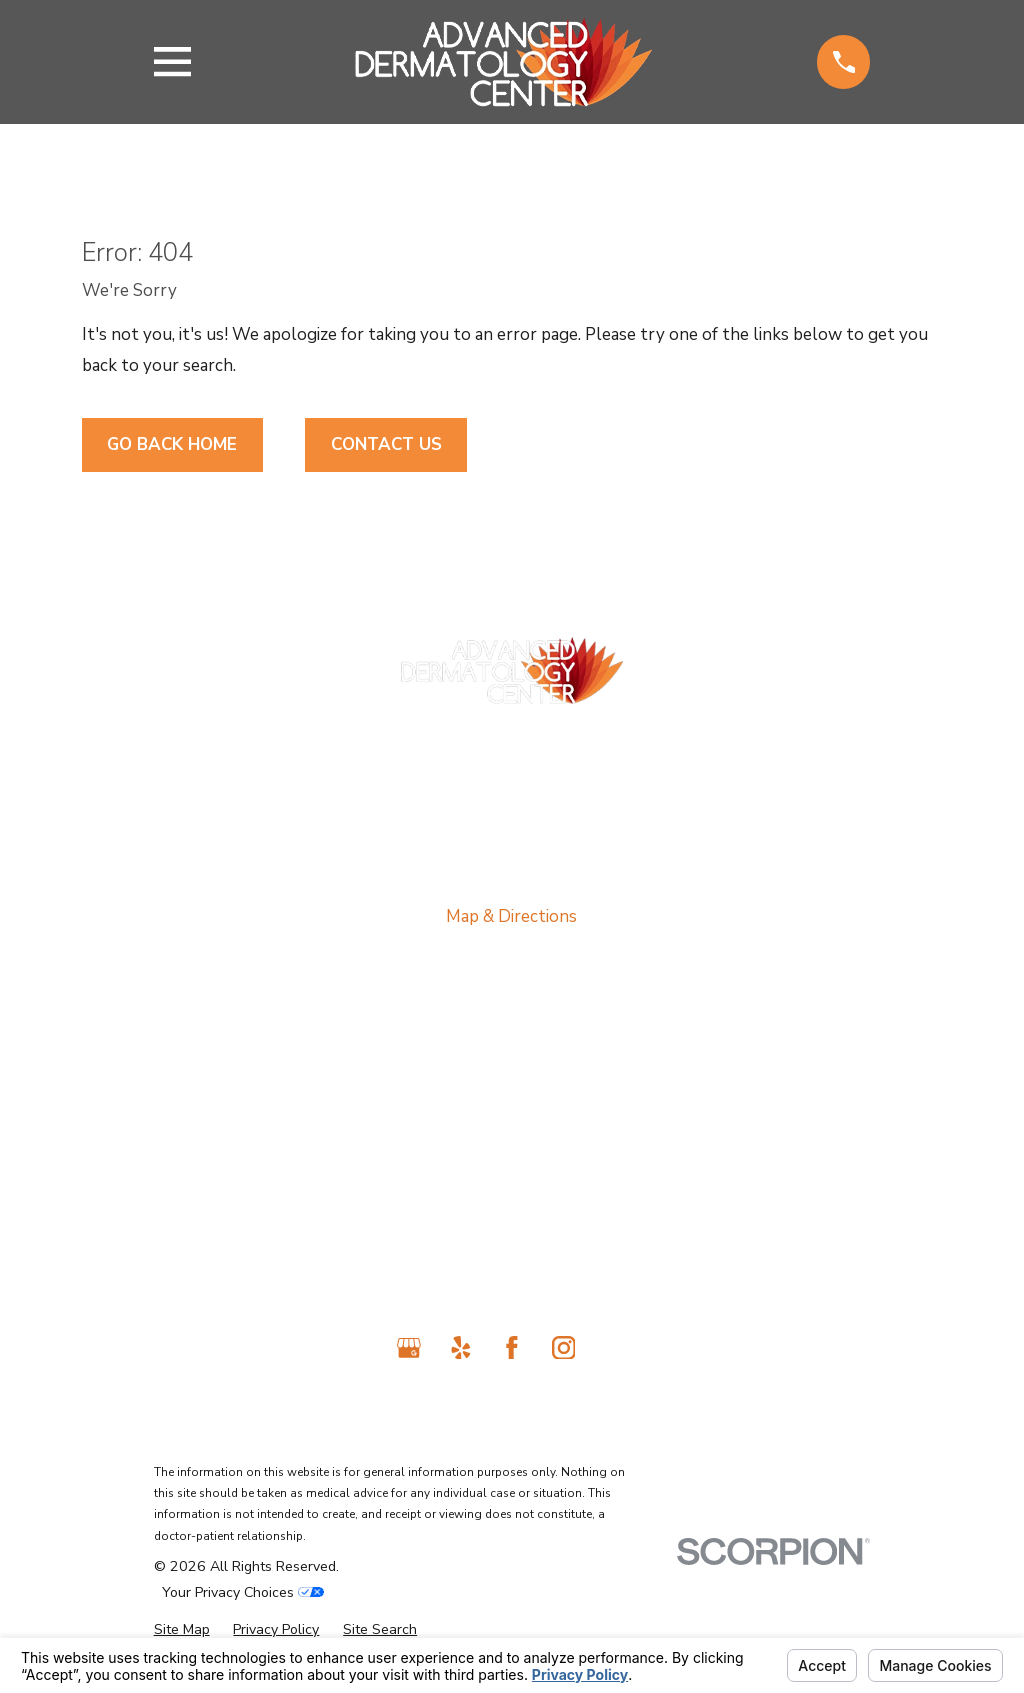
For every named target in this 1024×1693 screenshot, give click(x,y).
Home (511, 1029)
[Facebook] (512, 1348)
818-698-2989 (512, 738)
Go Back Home (172, 444)
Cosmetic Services (512, 1197)
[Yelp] (461, 1348)
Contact (512, 1238)
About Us (512, 1071)
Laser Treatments (511, 1155)
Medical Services (512, 1113)
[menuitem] (182, 1630)
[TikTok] (615, 1348)
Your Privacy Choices (243, 1592)
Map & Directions (511, 916)
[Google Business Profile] (409, 1348)
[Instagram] (564, 1348)
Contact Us (386, 444)
